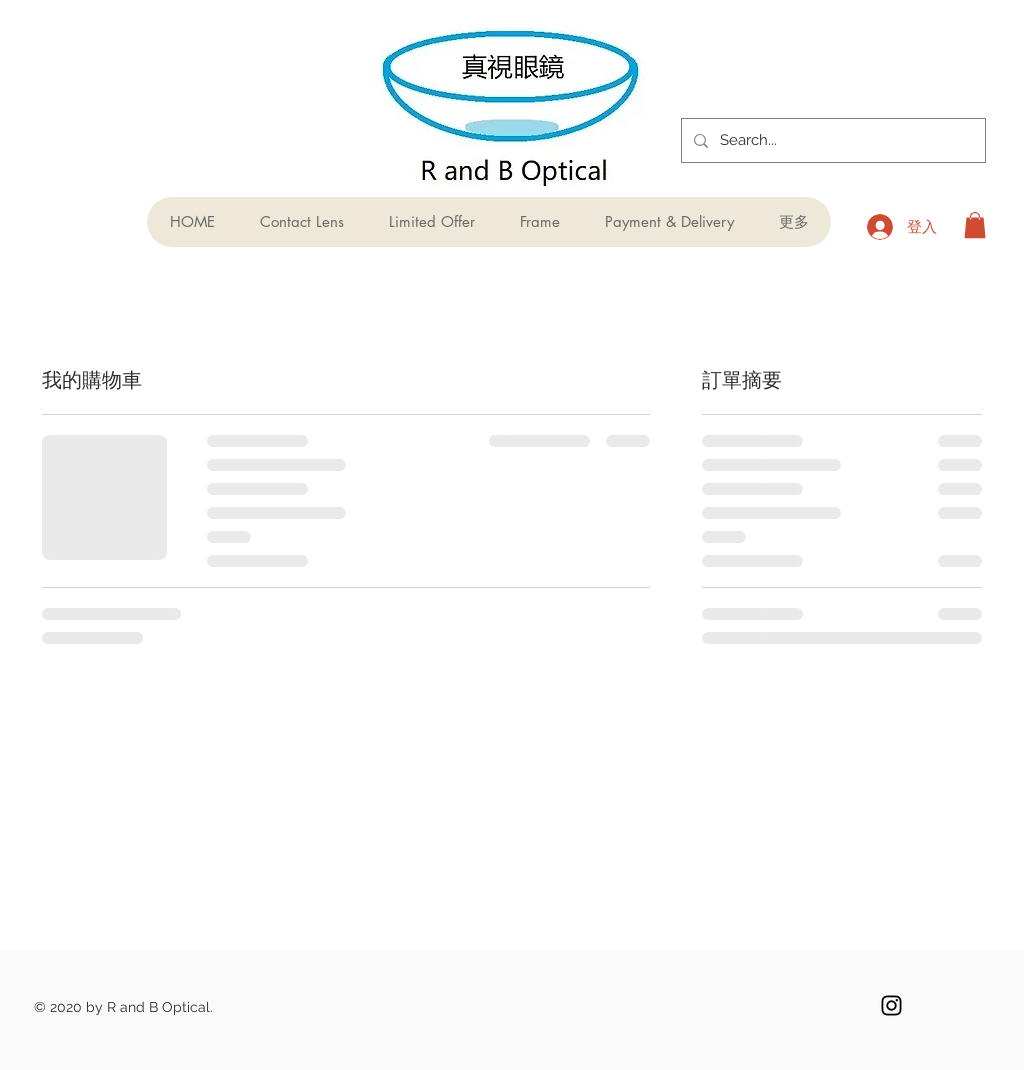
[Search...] (831, 140)
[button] (975, 225)
